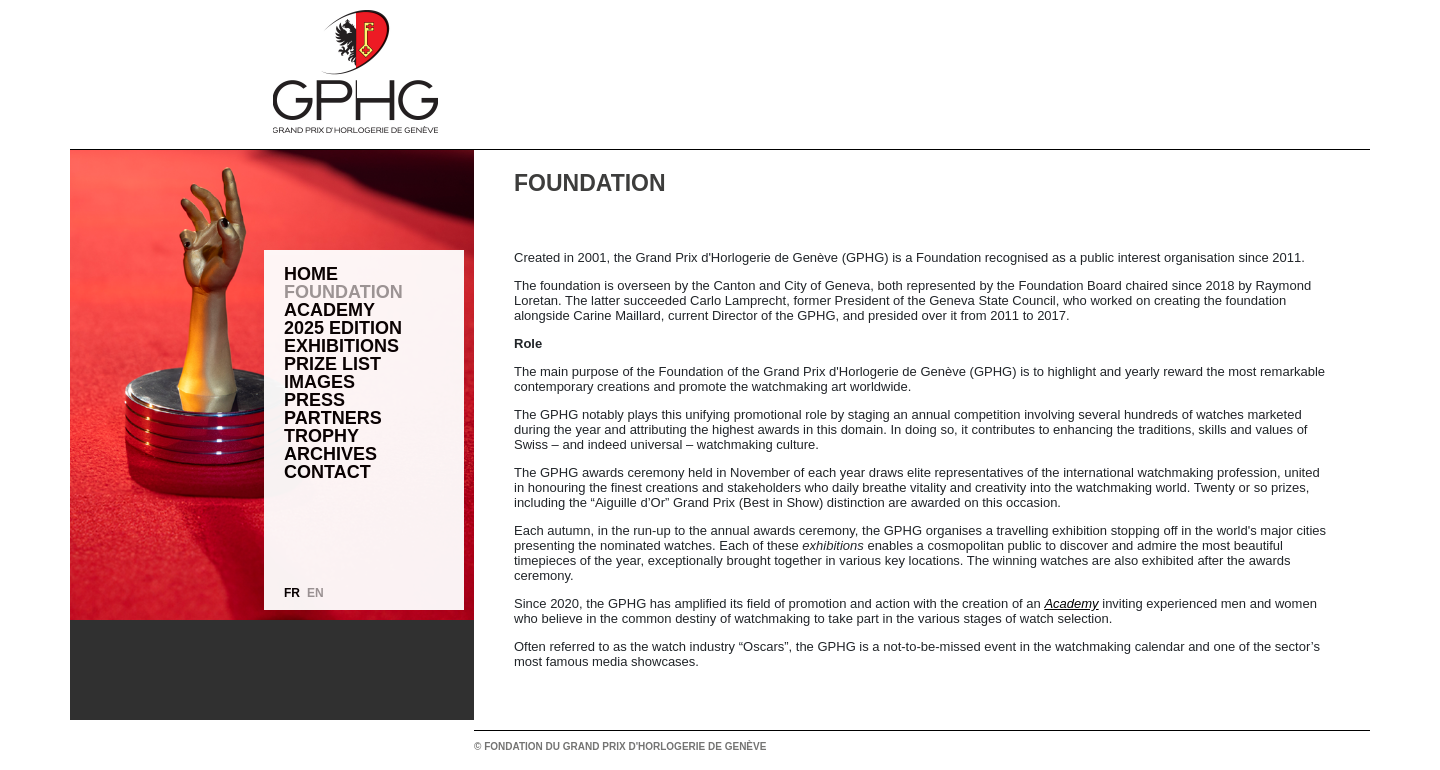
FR (292, 593)
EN (315, 593)
